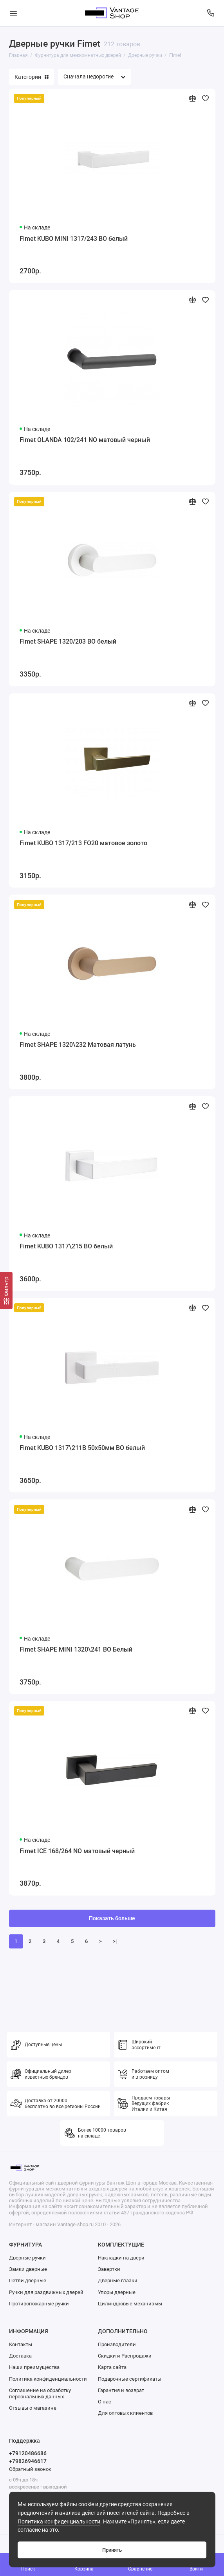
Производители (117, 2344)
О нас (104, 2402)
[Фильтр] (6, 1290)
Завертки (109, 2269)
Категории (31, 77)
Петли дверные (27, 2280)
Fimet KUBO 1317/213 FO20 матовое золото (83, 843)
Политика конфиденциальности (59, 2521)
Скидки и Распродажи (125, 2356)
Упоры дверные (116, 2292)
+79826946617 (28, 2461)
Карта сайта (112, 2367)
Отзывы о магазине (32, 2408)
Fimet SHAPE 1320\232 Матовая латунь (78, 1044)
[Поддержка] (211, 13)
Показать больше (112, 1918)
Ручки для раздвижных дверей (46, 2292)
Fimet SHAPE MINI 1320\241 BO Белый (76, 1649)
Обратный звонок (30, 2469)
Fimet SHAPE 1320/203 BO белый (68, 641)
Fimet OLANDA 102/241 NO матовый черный (85, 440)
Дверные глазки (117, 2280)
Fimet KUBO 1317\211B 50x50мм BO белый (82, 1448)
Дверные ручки (27, 2258)
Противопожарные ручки (39, 2304)
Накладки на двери (121, 2258)
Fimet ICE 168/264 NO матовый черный (77, 1851)
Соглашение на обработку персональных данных (40, 2393)
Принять (112, 2550)
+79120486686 (28, 2453)
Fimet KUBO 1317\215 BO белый (66, 1246)
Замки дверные (28, 2269)
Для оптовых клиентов (125, 2413)
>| (115, 1941)
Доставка (20, 2356)
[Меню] (13, 13)
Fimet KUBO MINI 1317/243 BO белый (74, 238)
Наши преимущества (34, 2367)
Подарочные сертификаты (129, 2379)
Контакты (20, 2344)
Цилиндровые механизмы (130, 2304)
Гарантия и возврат (121, 2390)
